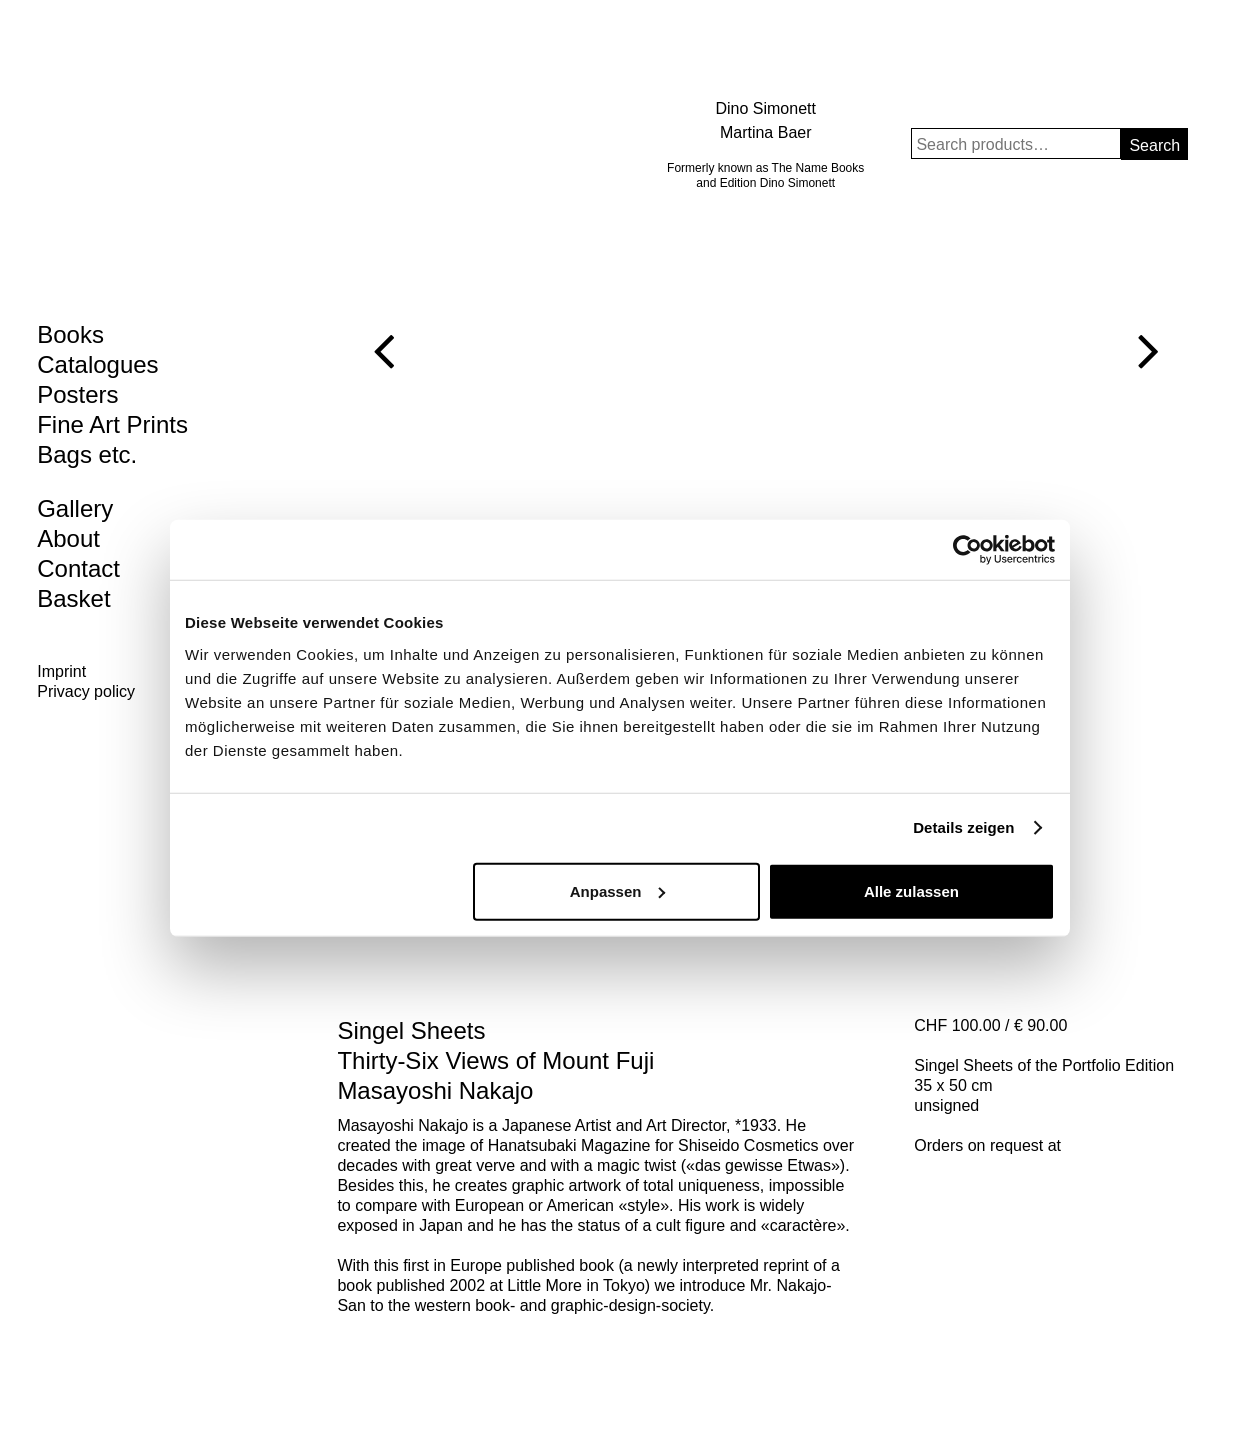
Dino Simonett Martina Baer (765, 120)
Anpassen (618, 890)
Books (70, 334)
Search (1154, 145)
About (68, 538)
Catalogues (97, 364)
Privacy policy (86, 691)
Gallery (75, 508)
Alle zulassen (911, 890)
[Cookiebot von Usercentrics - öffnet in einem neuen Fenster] (967, 550)
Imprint (61, 671)
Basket (73, 598)
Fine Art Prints (112, 424)
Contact (78, 568)
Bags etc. (87, 454)
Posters (77, 394)
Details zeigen (963, 827)
